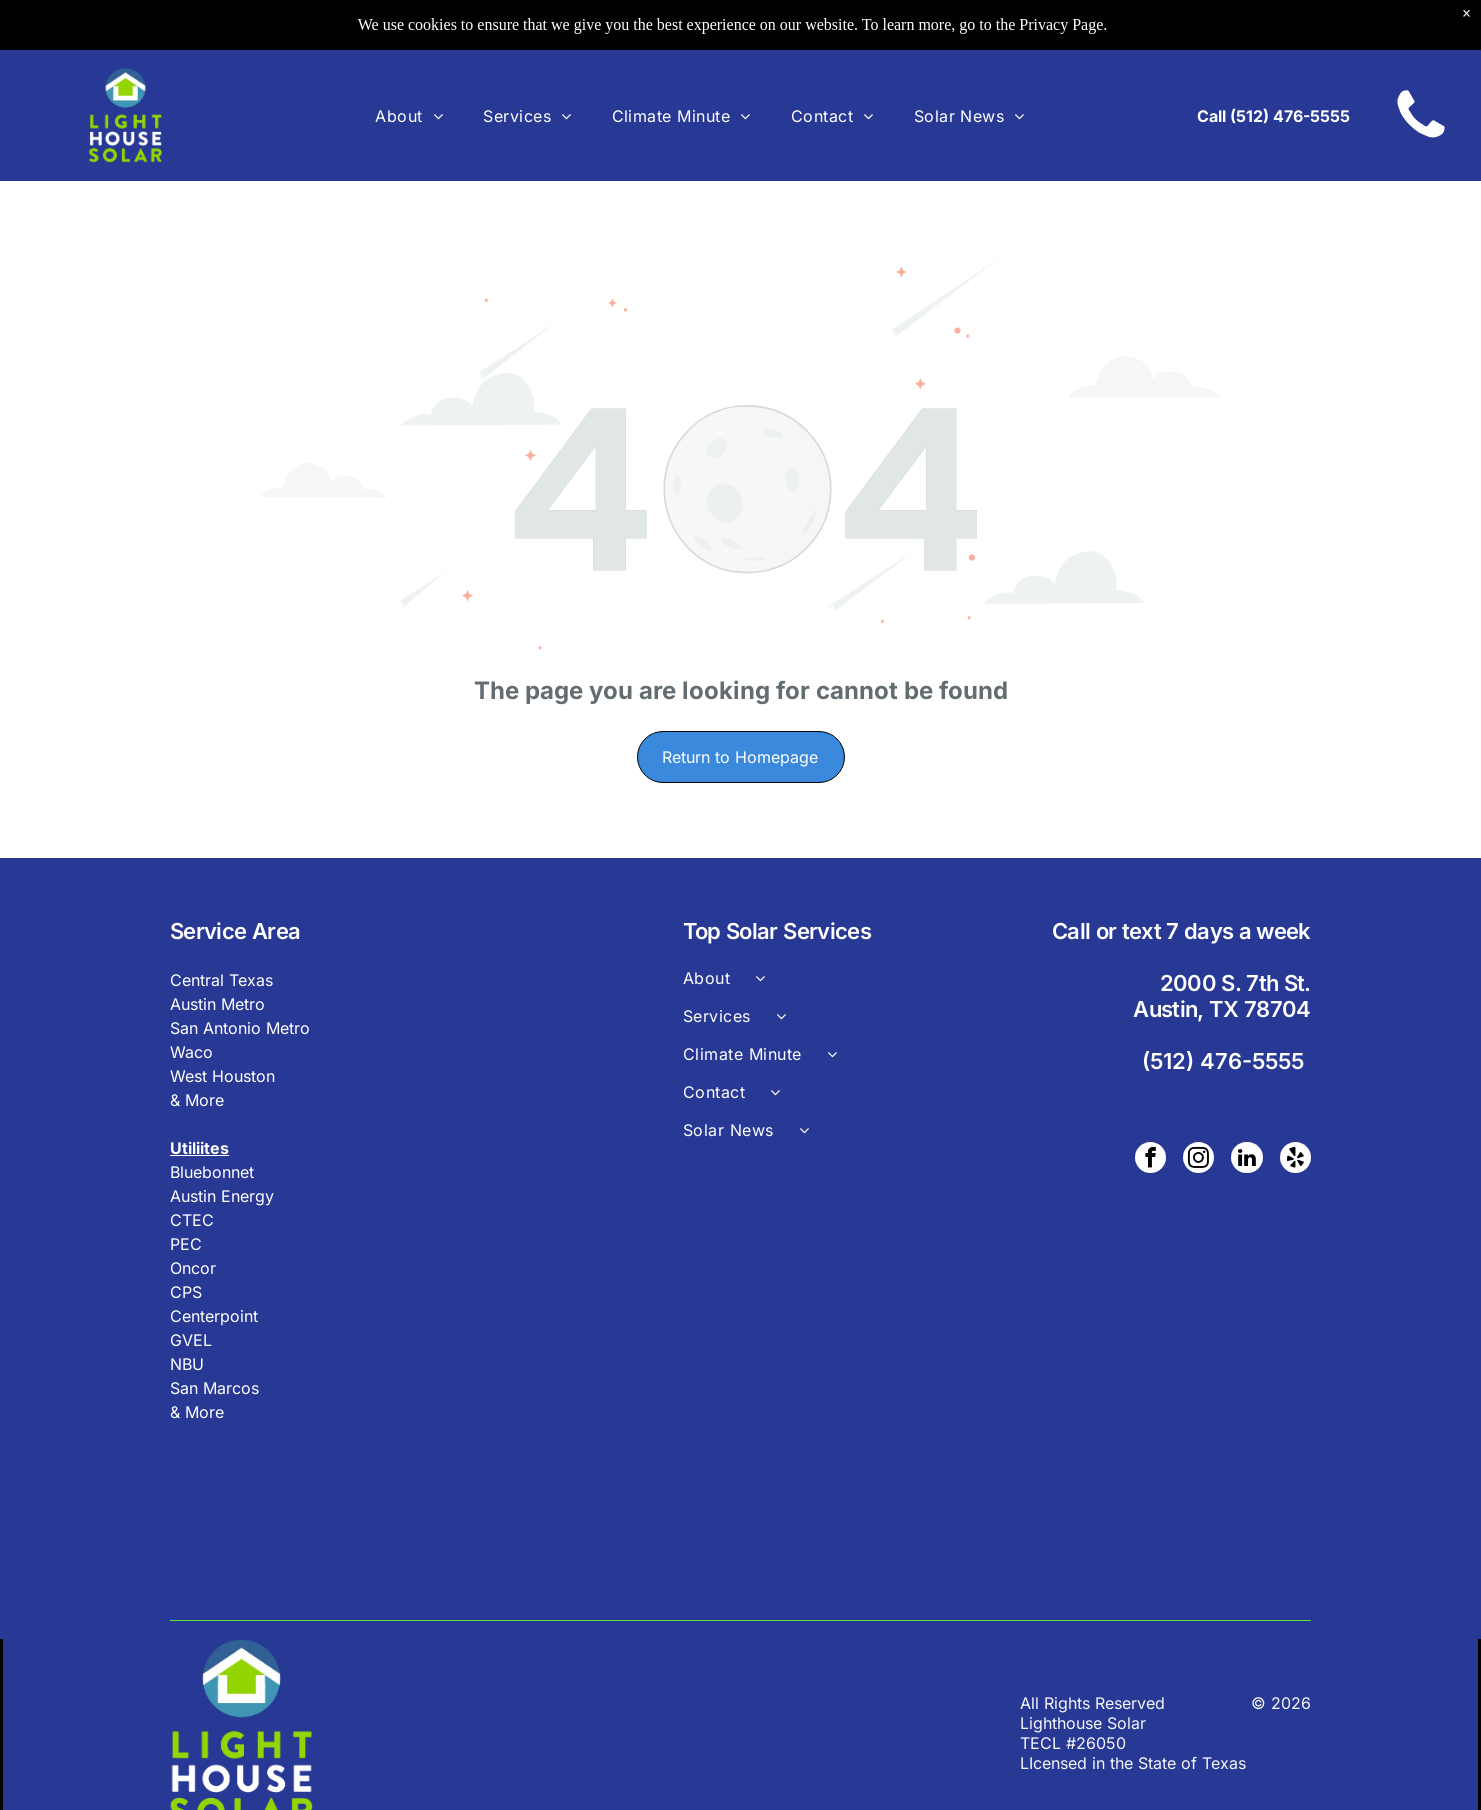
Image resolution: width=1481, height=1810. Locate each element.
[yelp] (1296, 1159)
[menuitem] (409, 115)
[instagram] (1202, 1159)
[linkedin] (1249, 1159)
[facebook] (1155, 1159)
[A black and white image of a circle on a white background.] (1421, 139)
